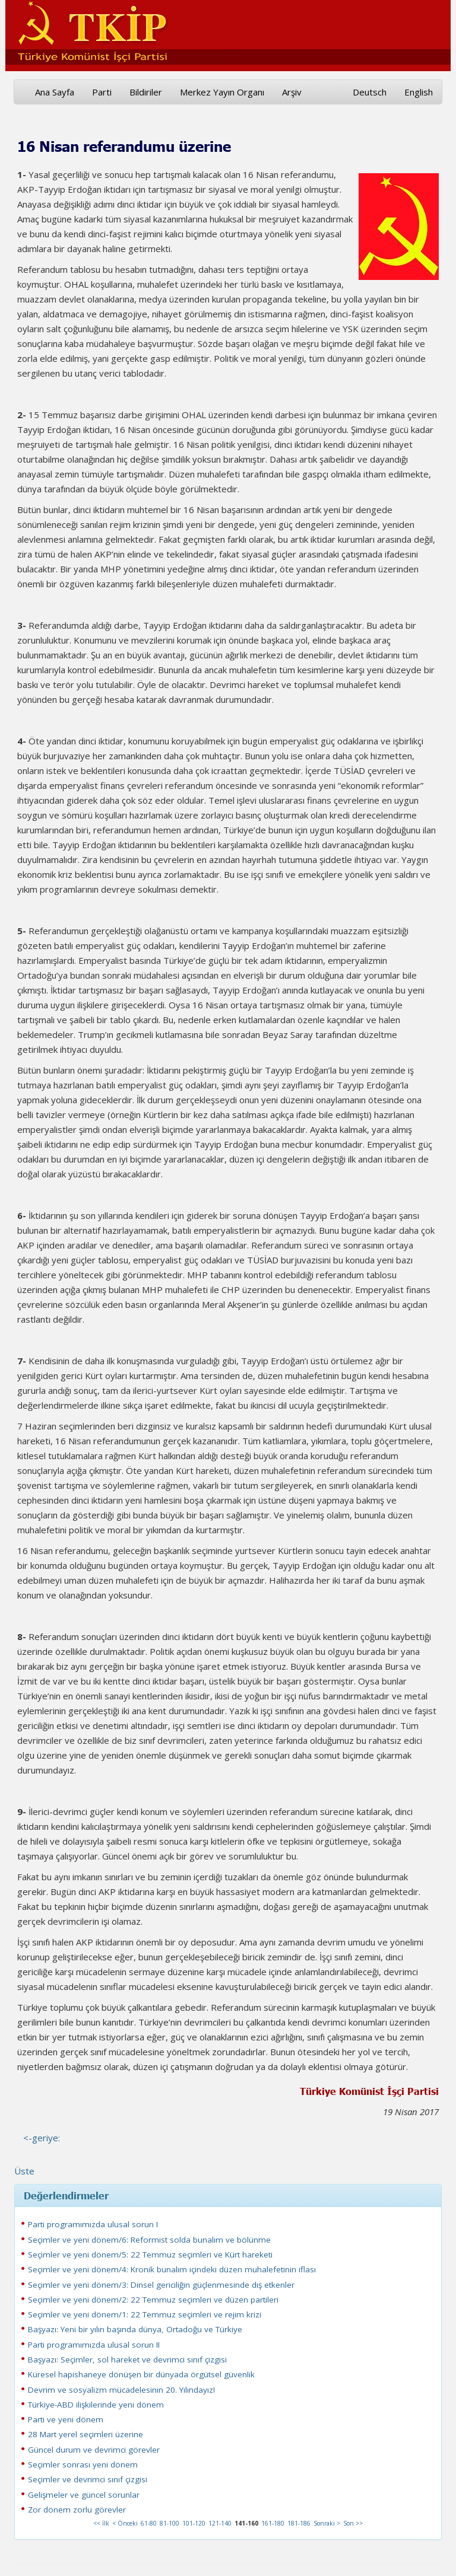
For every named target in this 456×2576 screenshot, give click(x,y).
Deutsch (370, 92)
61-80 (149, 2523)
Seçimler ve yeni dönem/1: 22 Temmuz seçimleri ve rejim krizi (144, 2314)
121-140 (220, 2523)
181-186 (299, 2523)
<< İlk (101, 2523)
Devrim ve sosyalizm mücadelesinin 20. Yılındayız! (121, 2389)
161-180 (272, 2523)
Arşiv (292, 92)
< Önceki (125, 2523)
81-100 (169, 2523)
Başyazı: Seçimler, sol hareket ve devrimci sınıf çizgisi (127, 2359)
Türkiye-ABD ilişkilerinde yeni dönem (96, 2404)
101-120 (193, 2523)
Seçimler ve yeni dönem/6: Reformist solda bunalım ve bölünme (149, 2239)
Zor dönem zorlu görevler (77, 2509)
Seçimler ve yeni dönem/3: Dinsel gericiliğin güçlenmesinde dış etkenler (161, 2284)
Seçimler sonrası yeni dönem (83, 2464)
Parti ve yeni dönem (65, 2419)
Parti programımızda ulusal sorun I (93, 2224)
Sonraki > (327, 2523)
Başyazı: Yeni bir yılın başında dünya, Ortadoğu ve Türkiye (135, 2329)
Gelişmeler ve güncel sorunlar (84, 2494)
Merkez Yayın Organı (222, 92)
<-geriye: (41, 2138)
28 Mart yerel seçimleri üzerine (85, 2434)
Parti (102, 92)
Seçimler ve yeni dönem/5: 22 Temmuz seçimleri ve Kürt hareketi (150, 2254)
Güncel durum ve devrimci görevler (94, 2449)
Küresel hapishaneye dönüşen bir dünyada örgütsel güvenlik (141, 2374)
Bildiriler (145, 92)
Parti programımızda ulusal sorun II (94, 2344)
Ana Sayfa (54, 92)
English (418, 92)
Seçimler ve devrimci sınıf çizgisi (87, 2479)
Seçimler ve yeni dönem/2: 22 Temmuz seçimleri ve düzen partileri (153, 2299)
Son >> (353, 2523)
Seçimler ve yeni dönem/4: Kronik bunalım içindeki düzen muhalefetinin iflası (172, 2269)
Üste (24, 2171)
